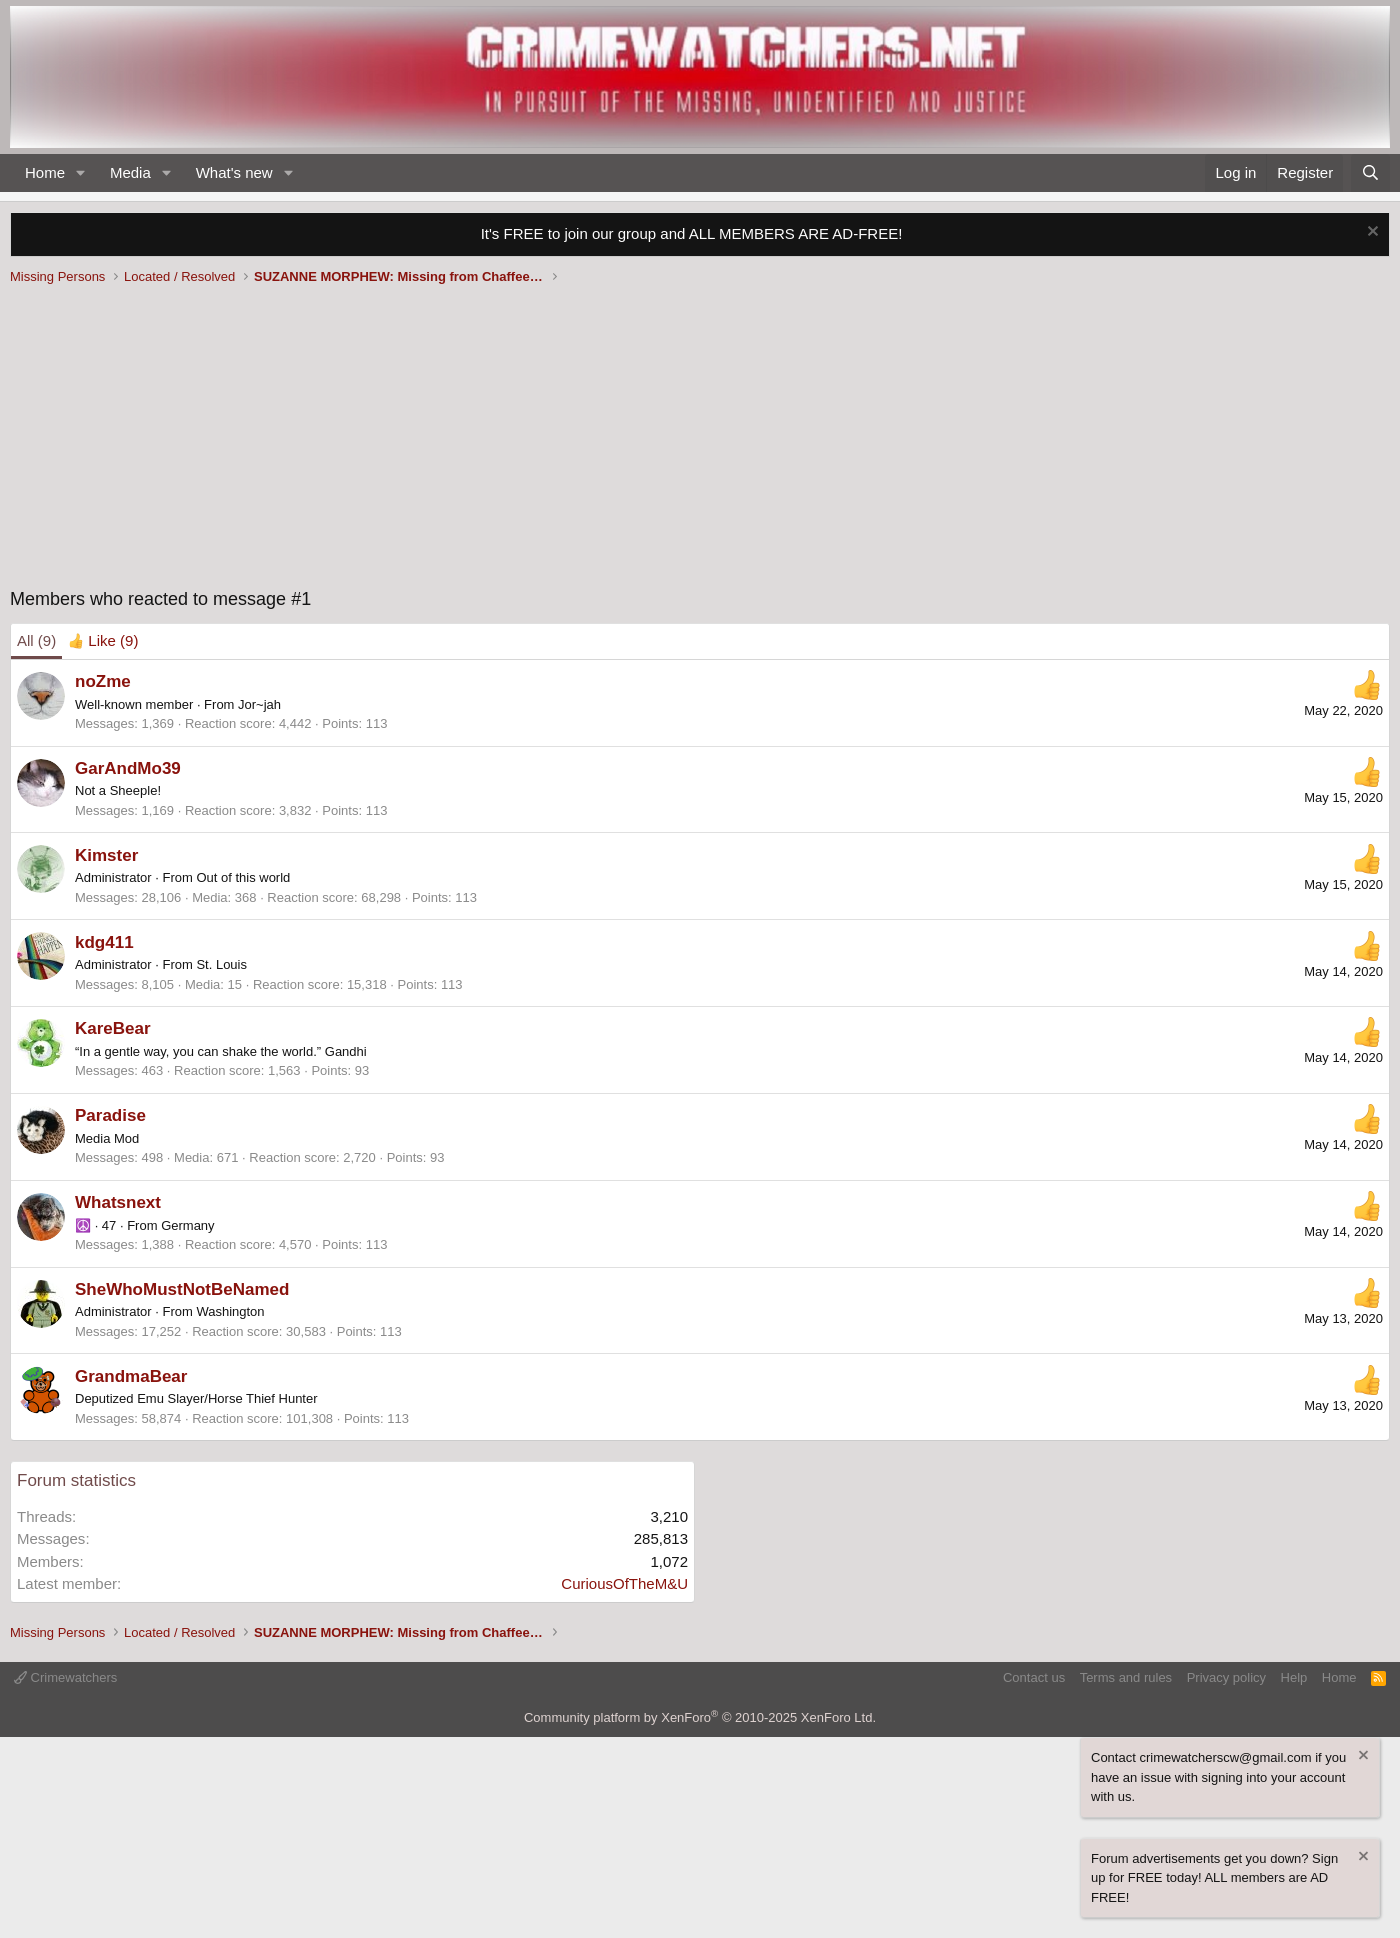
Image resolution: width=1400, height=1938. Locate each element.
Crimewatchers (65, 1677)
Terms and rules (1126, 1677)
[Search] (1370, 173)
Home (45, 172)
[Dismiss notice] (1370, 233)
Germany (187, 1225)
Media (130, 172)
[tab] (103, 641)
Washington (230, 1311)
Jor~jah (259, 704)
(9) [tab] (36, 640)
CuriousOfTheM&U (624, 1583)
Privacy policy (1226, 1677)
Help (1294, 1677)
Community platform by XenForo (700, 1717)
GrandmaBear (131, 1376)
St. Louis (221, 964)
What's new (234, 172)
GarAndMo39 (128, 768)
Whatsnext (118, 1202)
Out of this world (243, 877)
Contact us (1034, 1677)
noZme (103, 681)
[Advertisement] (700, 441)
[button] (81, 173)
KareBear (113, 1028)
